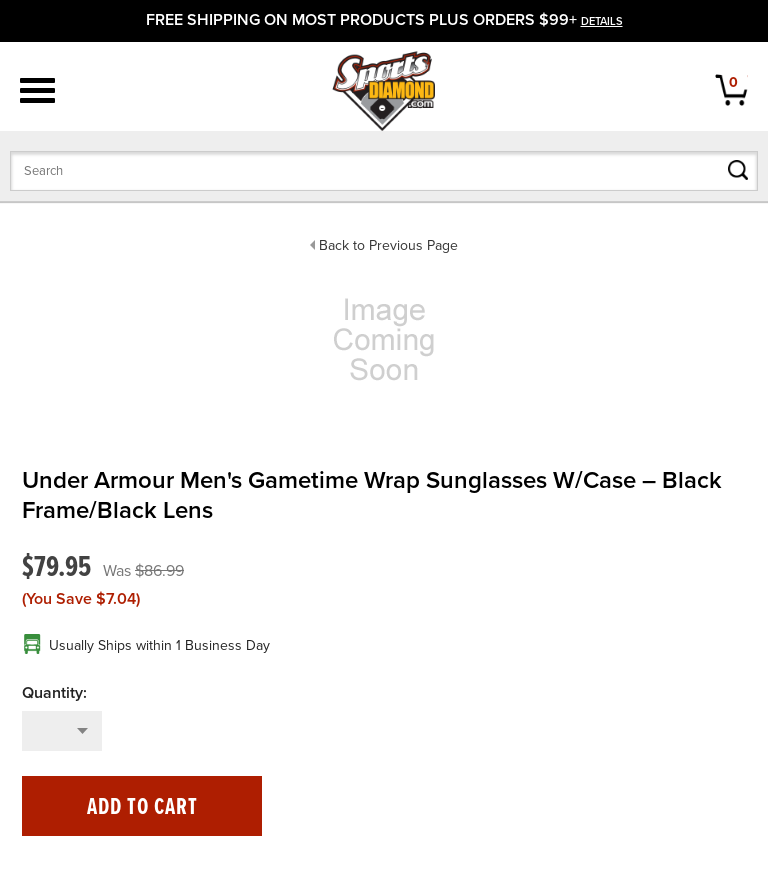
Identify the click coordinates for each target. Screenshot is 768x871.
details (602, 21)
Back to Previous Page (388, 245)
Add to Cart (142, 807)
